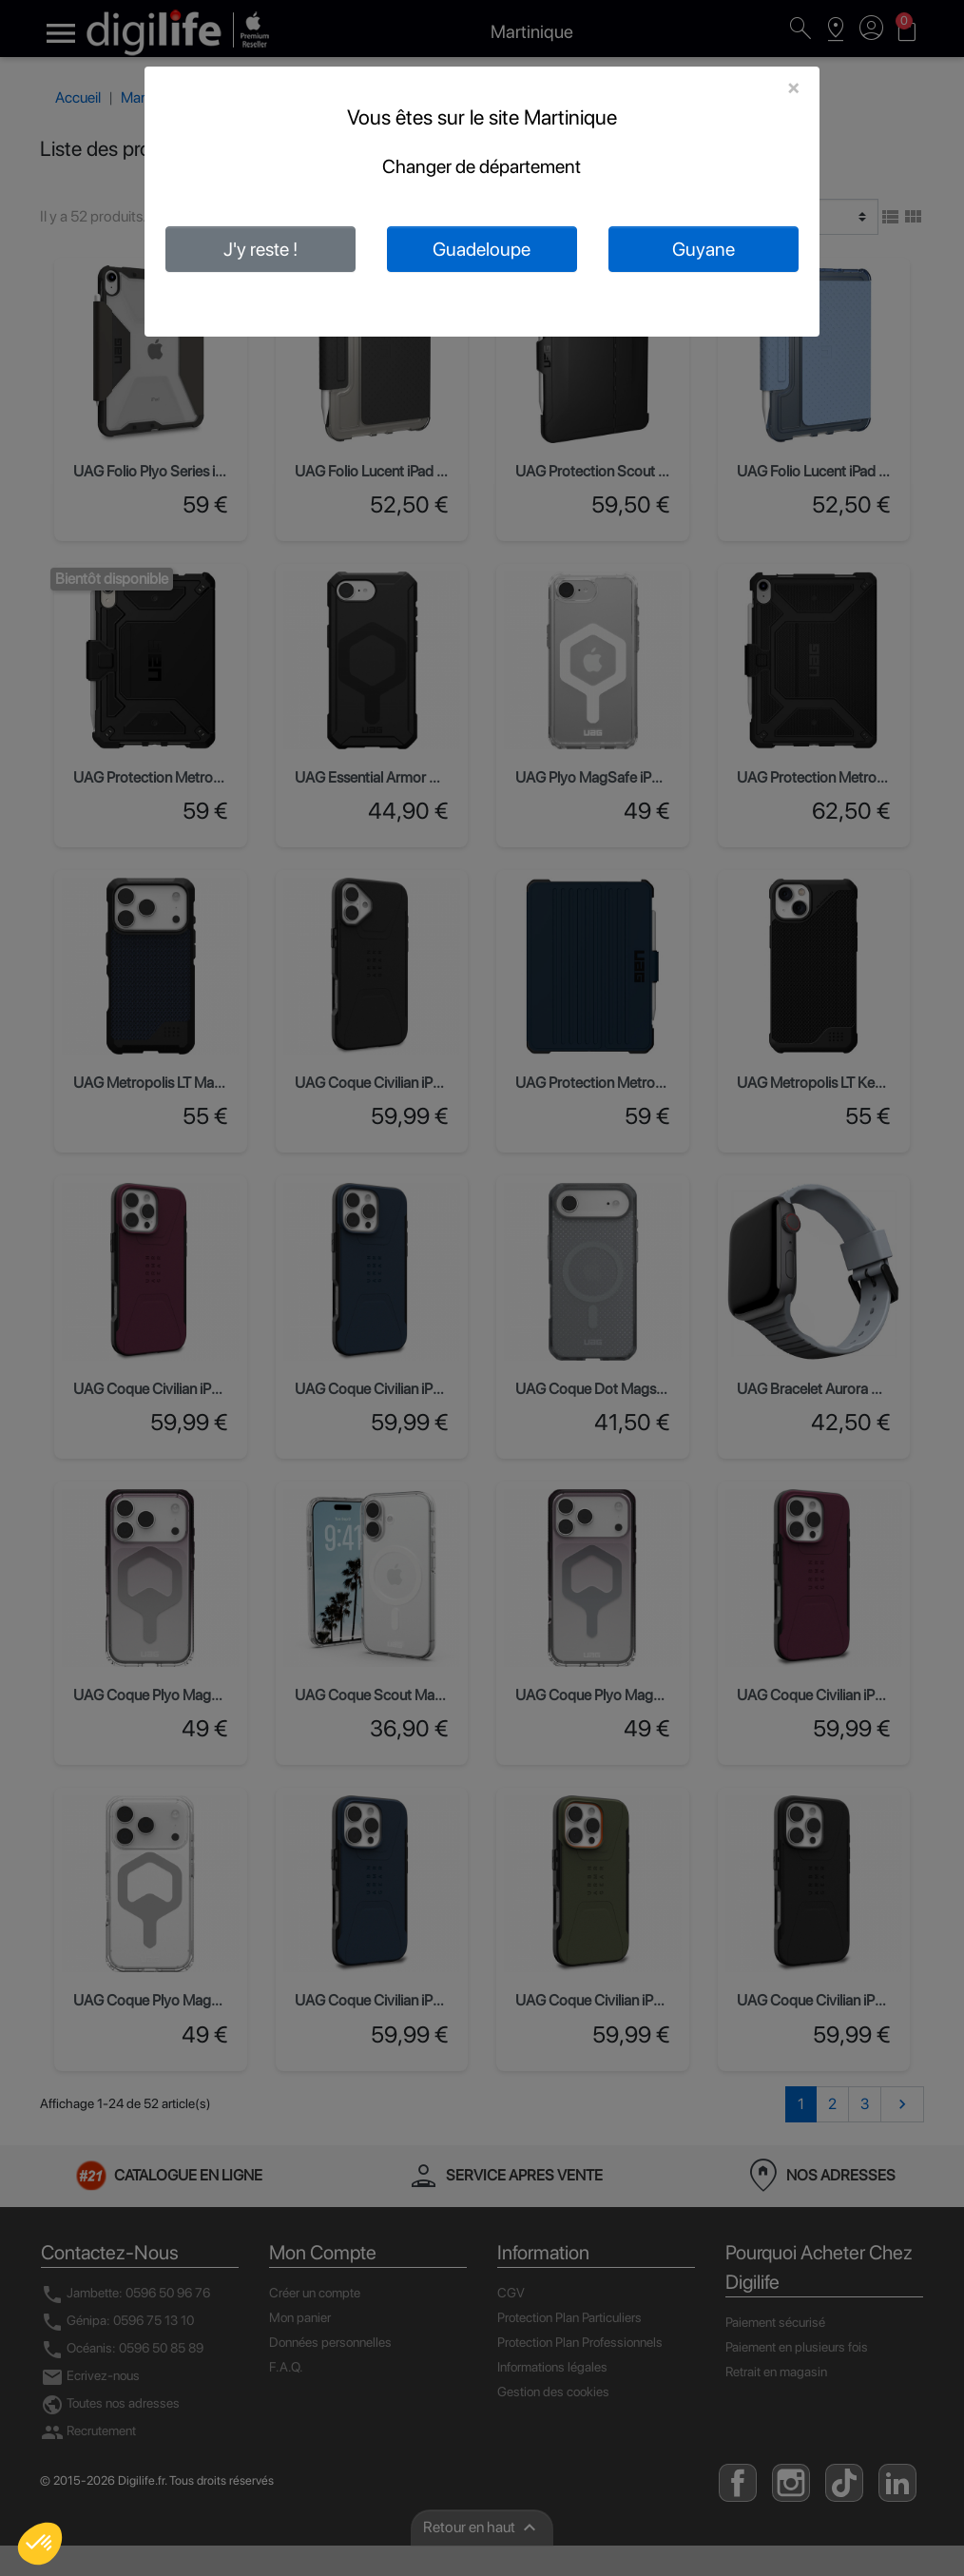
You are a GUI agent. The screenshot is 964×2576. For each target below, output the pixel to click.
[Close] (793, 87)
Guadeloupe (481, 249)
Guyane (703, 249)
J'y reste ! (260, 249)
